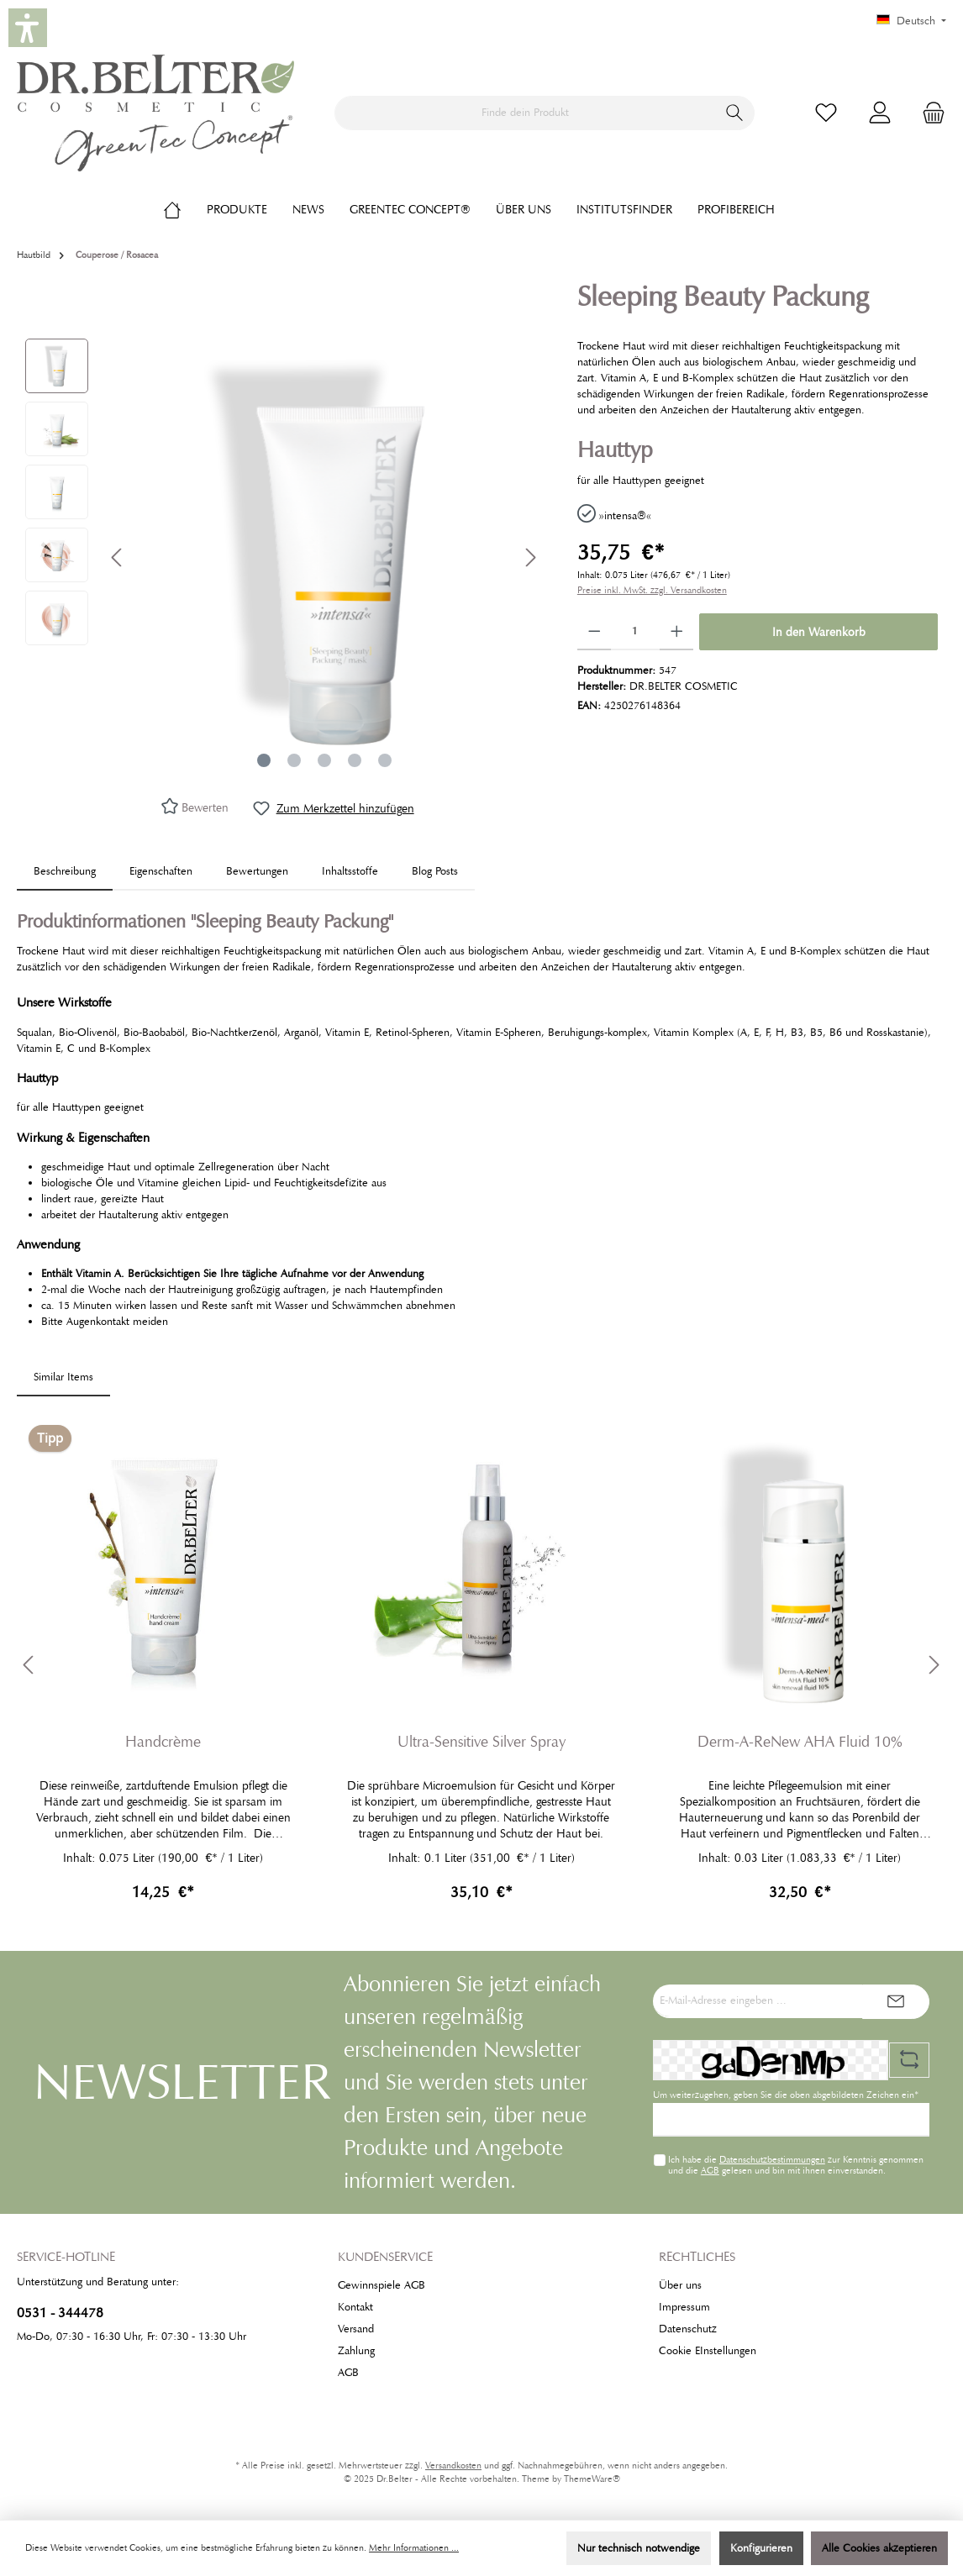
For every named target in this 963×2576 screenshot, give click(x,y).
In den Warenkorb (819, 631)
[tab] (65, 872)
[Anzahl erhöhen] (677, 631)
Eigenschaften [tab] (160, 871)
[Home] (185, 209)
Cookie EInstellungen (707, 2351)
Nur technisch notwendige (638, 2548)
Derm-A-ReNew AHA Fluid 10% (799, 1741)
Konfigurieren (761, 2548)
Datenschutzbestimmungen (772, 2159)
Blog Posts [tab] (435, 871)
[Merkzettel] (826, 113)
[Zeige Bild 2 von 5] (294, 760)
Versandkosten (453, 2465)
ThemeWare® (592, 2478)
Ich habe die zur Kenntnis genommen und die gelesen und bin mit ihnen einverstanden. (796, 2164)
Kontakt (355, 2307)
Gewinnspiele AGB (381, 2285)
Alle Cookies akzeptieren (879, 2548)
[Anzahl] (635, 631)
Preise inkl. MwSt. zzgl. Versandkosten (652, 590)
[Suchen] (735, 113)
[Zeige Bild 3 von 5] (324, 760)
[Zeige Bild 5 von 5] (385, 760)
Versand (356, 2329)
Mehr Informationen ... (414, 2547)
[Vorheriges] (117, 557)
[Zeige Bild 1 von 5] (264, 760)
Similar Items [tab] (63, 1377)
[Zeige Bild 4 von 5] (354, 760)
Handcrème (163, 1741)
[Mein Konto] (879, 113)
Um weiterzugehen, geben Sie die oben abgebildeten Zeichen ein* (785, 2095)
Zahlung (356, 2351)
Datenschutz (688, 2329)
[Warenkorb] (928, 113)
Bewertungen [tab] (257, 871)
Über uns (680, 2285)
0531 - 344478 (60, 2312)
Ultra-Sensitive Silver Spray (481, 1741)
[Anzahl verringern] (594, 631)
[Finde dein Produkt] (525, 113)
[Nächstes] (530, 557)
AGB (710, 2170)
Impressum (684, 2307)
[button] (27, 27)
